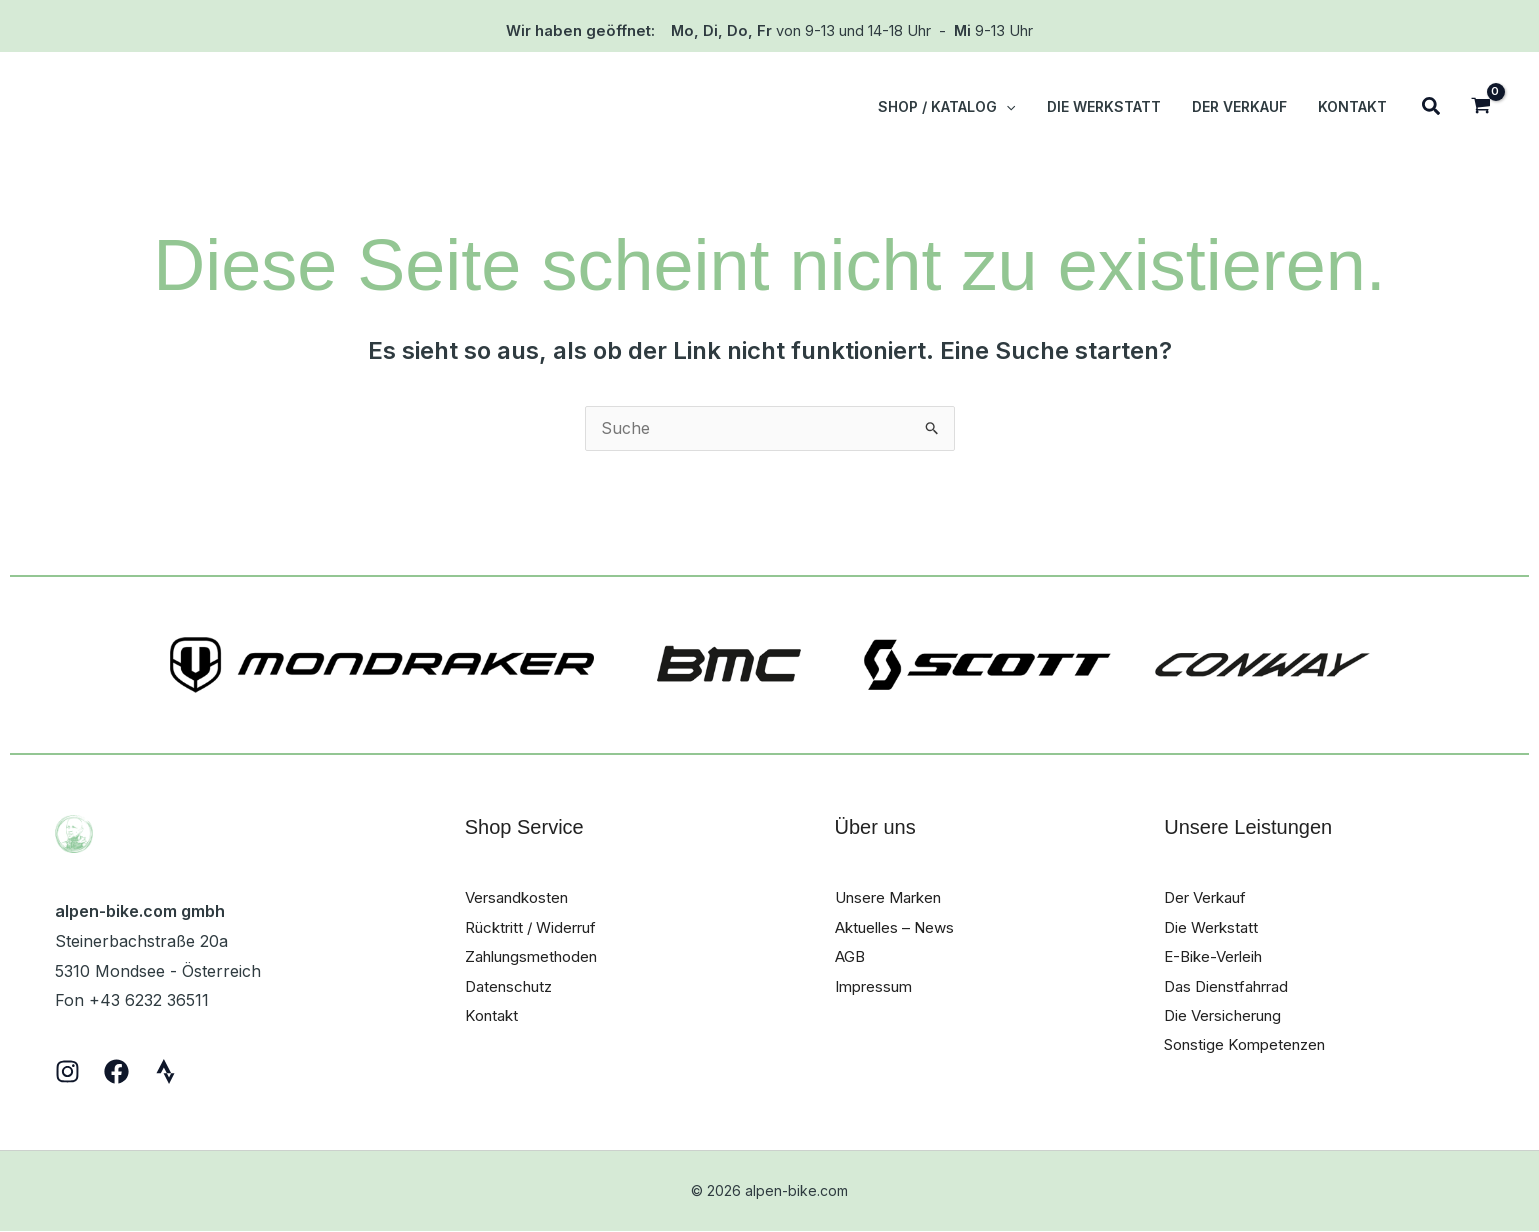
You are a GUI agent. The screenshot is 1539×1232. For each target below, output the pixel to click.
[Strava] (165, 1072)
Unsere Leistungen (1248, 828)
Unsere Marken (895, 898)
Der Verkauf (1210, 898)
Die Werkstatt (1214, 928)
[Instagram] (67, 1072)
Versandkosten (521, 898)
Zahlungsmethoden (538, 958)
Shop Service (524, 828)
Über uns (875, 828)
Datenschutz (513, 987)
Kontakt (494, 1017)
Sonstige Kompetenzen (1251, 1047)
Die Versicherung (1229, 1017)
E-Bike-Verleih (1217, 958)
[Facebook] (116, 1072)
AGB (852, 958)
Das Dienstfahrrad (1233, 987)
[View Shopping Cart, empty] (1480, 107)
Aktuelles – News (900, 928)
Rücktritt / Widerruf (538, 928)
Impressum (877, 987)
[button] (1017, 107)
